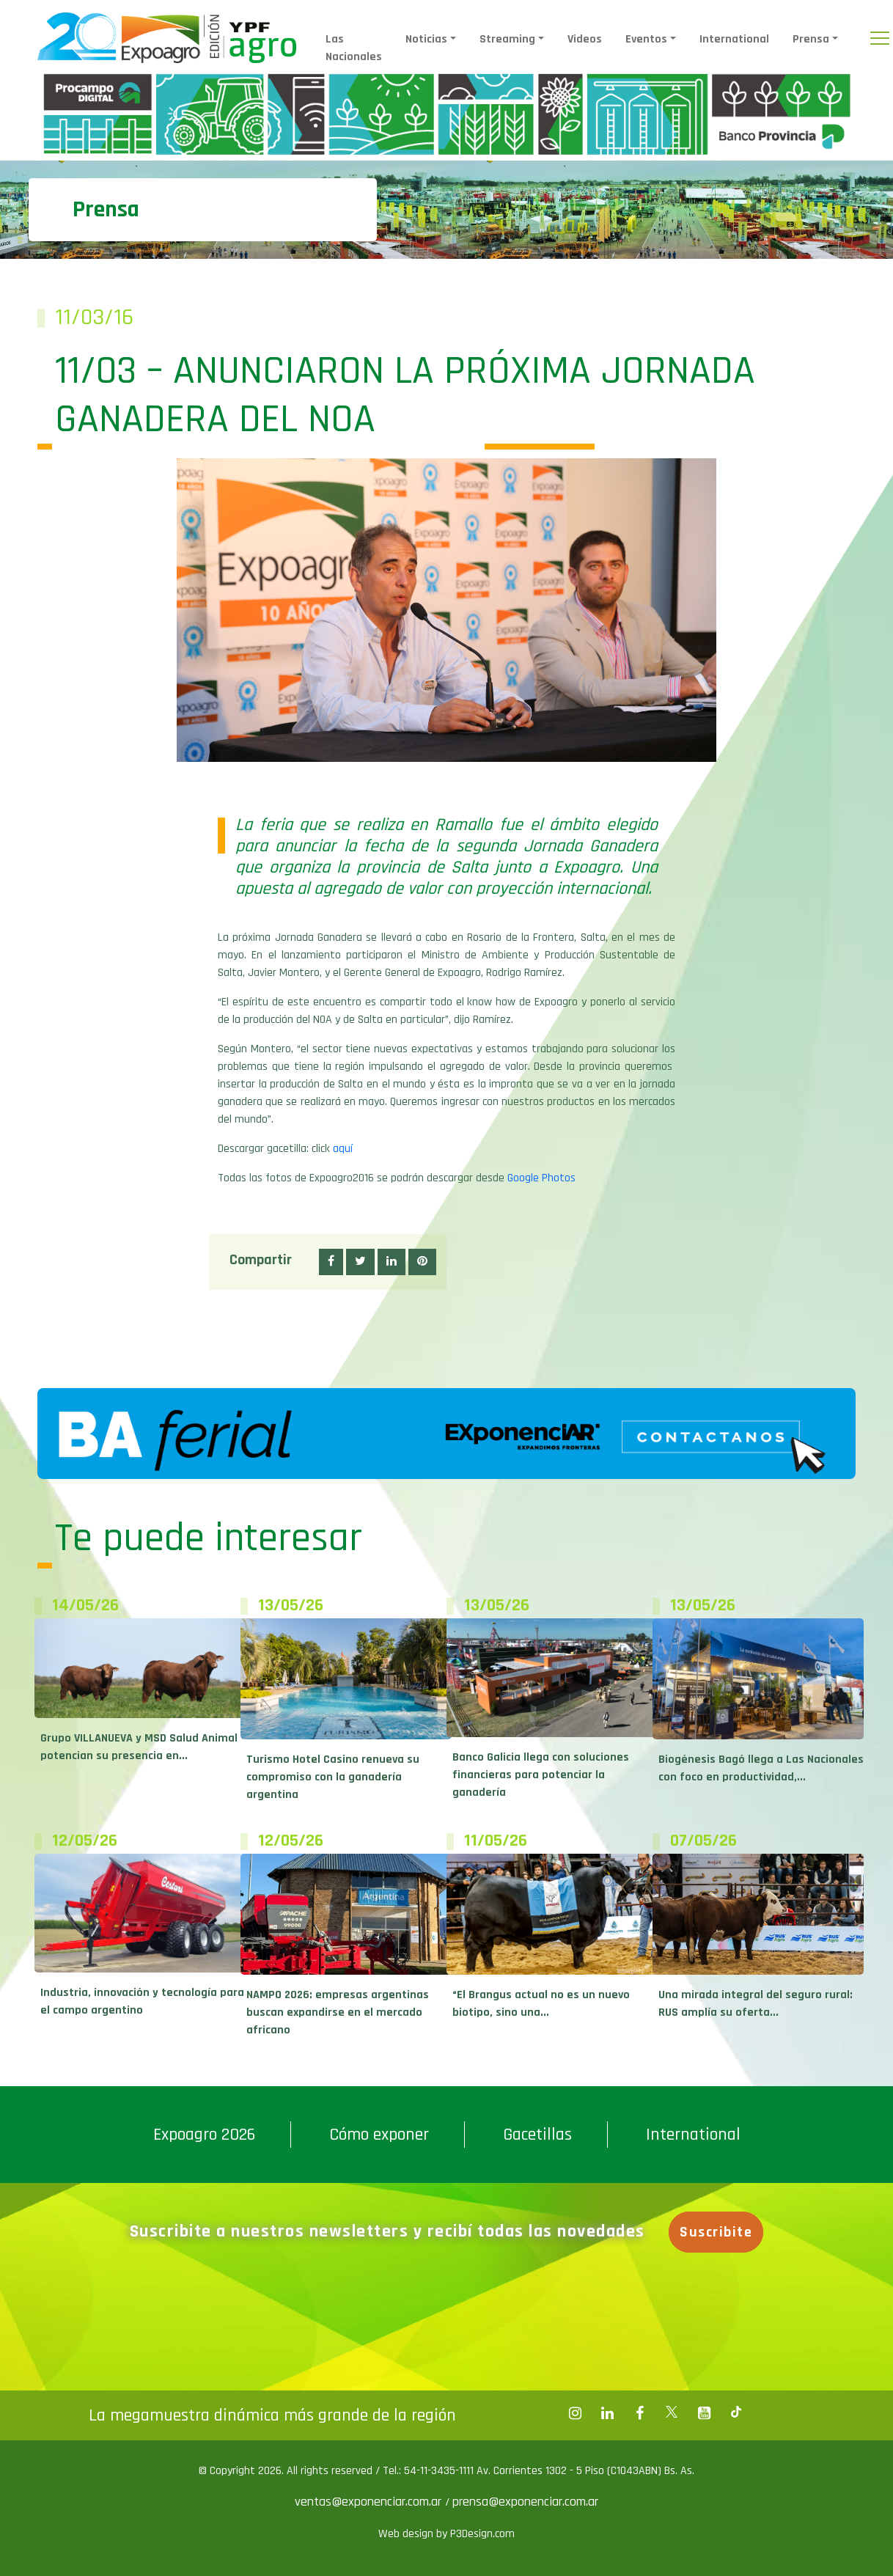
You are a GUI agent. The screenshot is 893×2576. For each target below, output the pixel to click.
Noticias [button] (426, 39)
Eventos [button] (646, 39)
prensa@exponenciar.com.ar (525, 2501)
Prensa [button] (811, 39)
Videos (584, 39)
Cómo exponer (379, 2135)
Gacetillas (537, 2135)
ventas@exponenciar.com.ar (370, 2501)
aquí (343, 1148)
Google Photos (541, 1178)
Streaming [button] (507, 39)
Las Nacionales (354, 48)
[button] (331, 1262)
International (734, 39)
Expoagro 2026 (204, 2135)
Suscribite (718, 2232)
